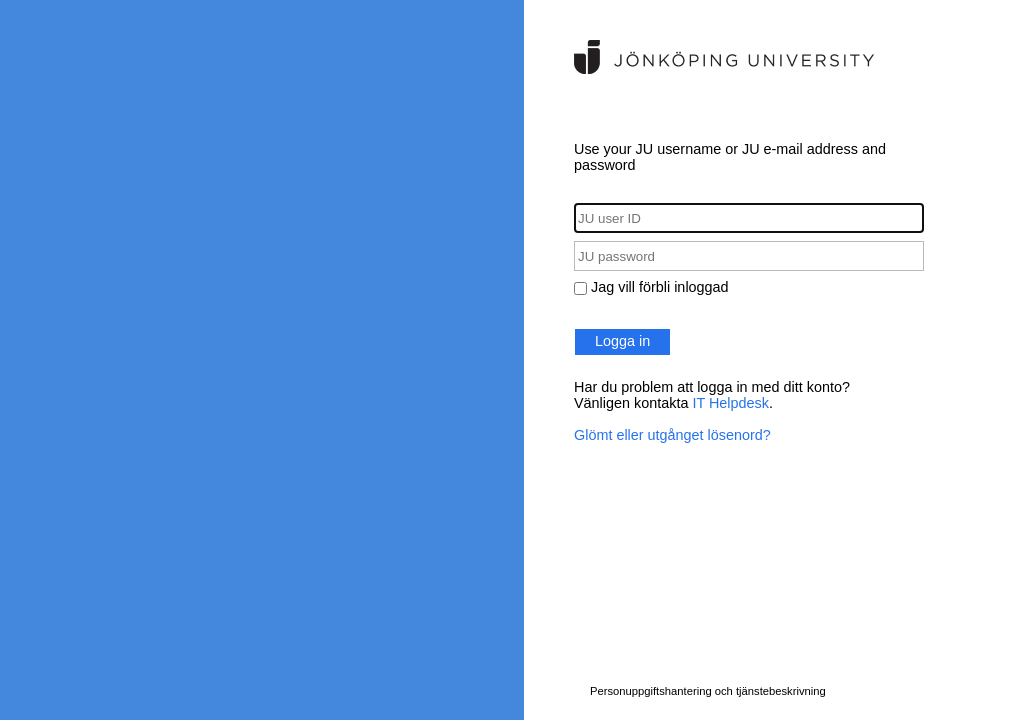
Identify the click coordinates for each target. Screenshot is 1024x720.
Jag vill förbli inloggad (660, 287)
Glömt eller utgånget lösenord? (672, 435)
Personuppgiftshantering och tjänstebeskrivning (708, 691)
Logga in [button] (622, 341)
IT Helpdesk (730, 403)
